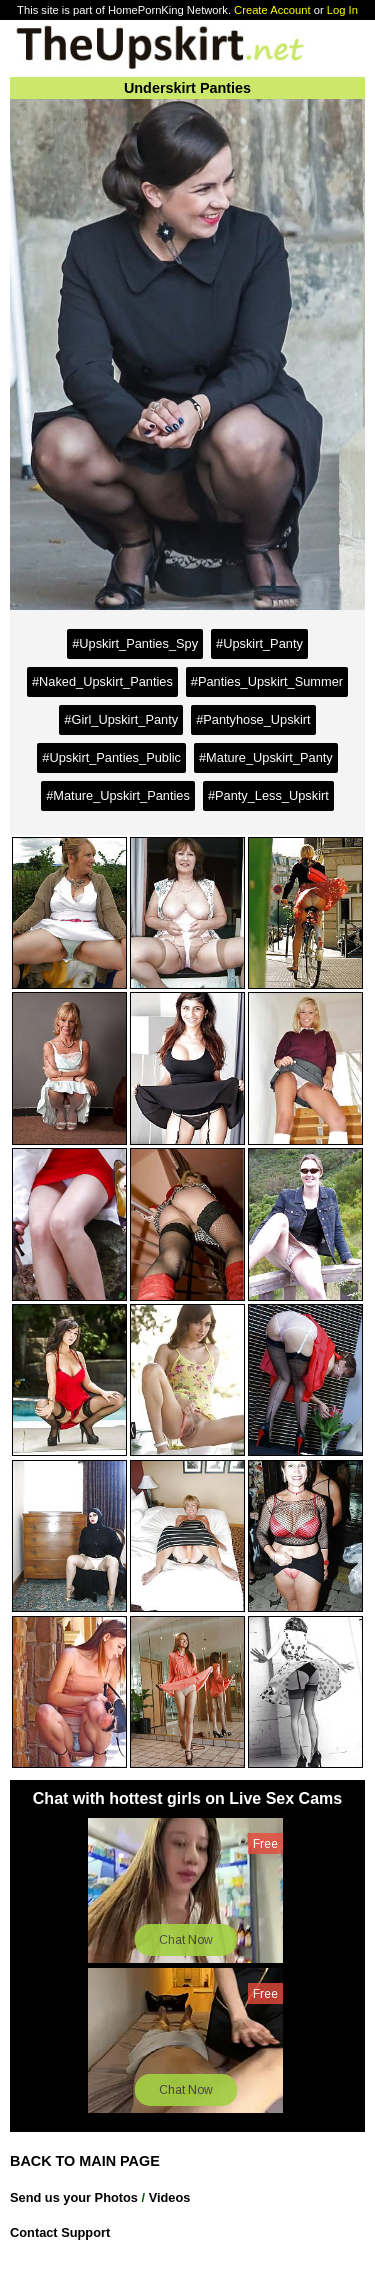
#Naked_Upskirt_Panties (102, 681)
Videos (170, 2197)
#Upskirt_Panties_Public (111, 757)
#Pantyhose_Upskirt (253, 719)
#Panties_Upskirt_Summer (267, 681)
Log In (342, 10)
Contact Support (60, 2232)
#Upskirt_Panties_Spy (135, 643)
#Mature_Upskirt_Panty (266, 757)
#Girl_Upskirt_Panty (121, 719)
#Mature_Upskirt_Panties (118, 795)
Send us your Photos (74, 2197)
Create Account (272, 10)
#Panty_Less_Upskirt (268, 795)
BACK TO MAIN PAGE (85, 2161)
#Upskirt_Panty (259, 643)
